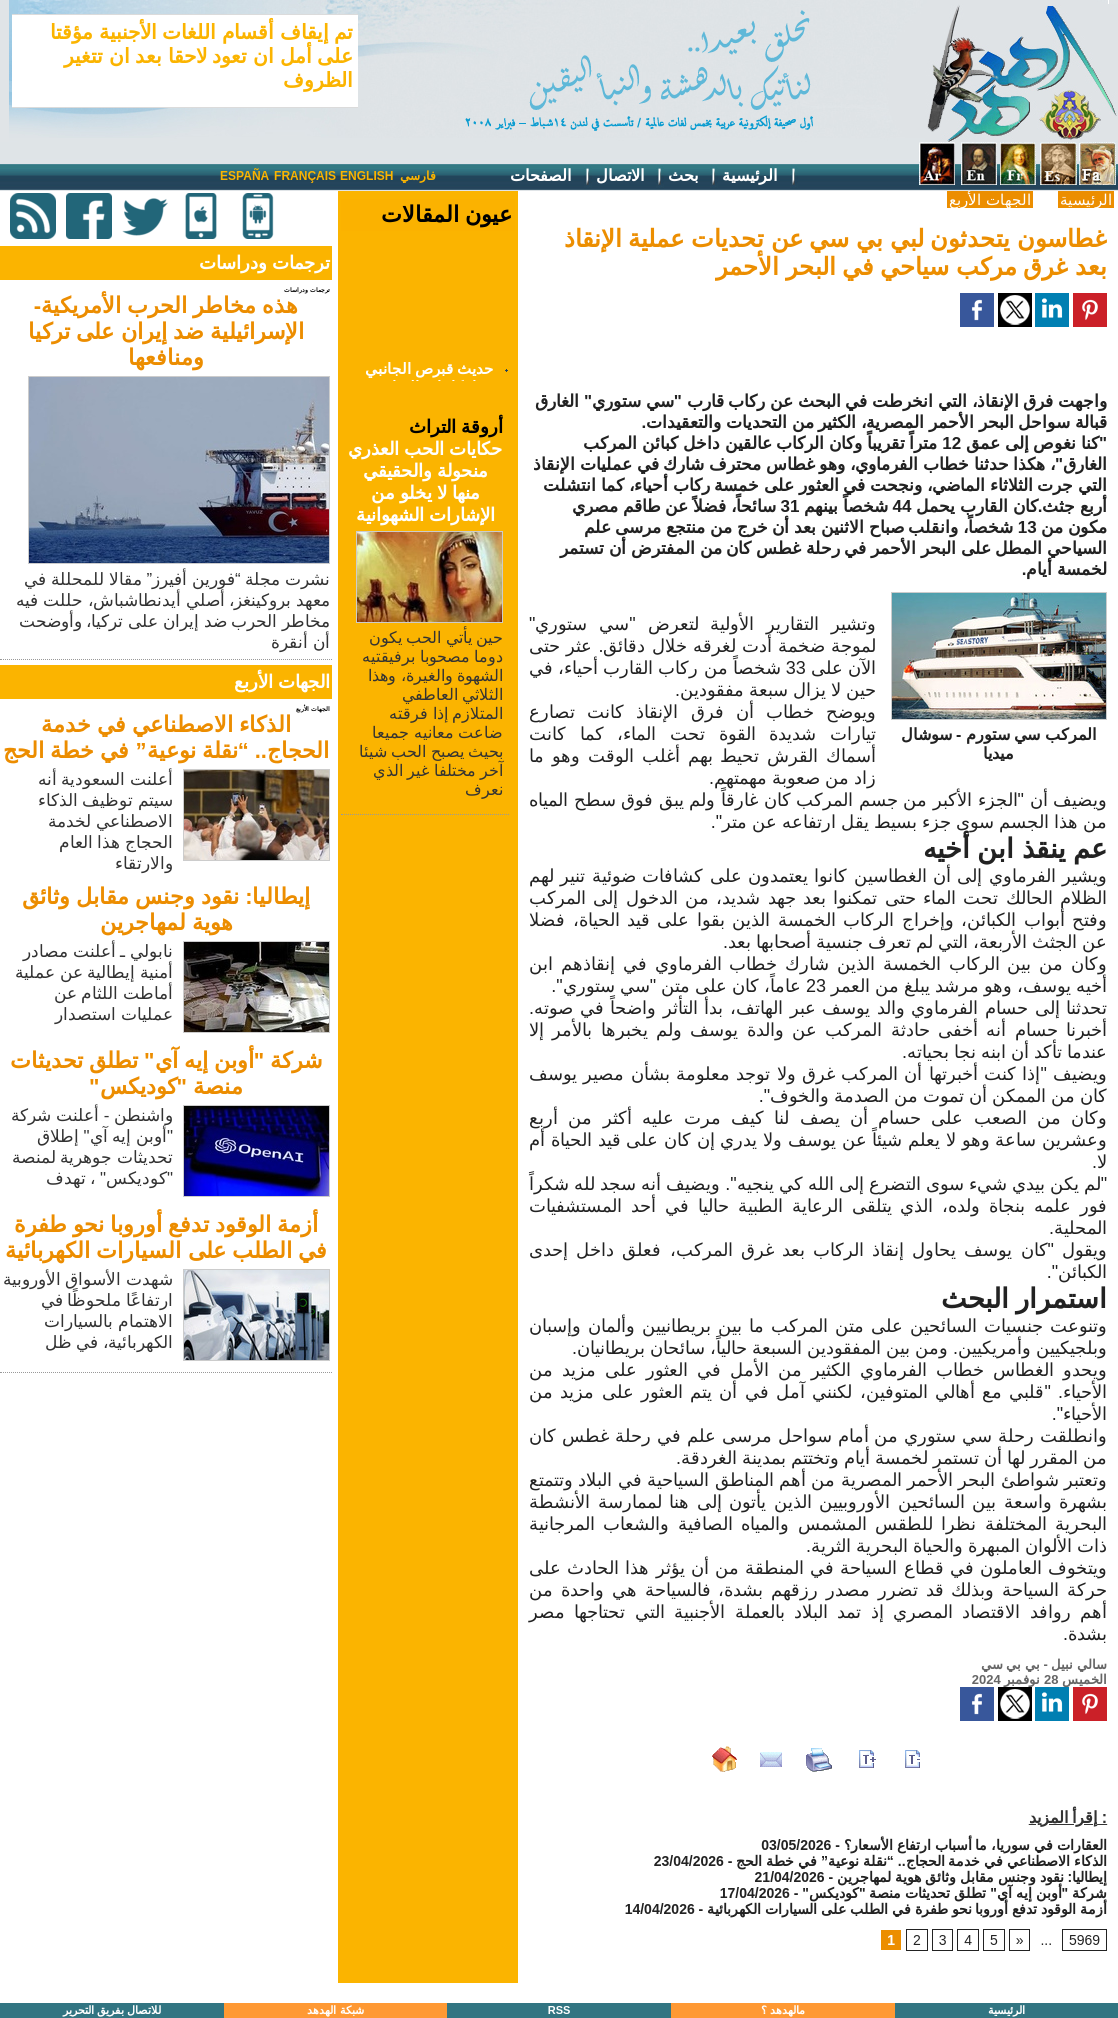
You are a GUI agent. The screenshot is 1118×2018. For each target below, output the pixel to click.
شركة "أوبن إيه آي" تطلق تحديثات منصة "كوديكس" (166, 1073)
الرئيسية (759, 176)
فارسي (418, 176)
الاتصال (630, 176)
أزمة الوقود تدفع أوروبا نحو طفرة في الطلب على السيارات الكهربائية (165, 1237)
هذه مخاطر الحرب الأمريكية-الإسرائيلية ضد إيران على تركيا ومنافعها (165, 331)
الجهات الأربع (989, 199)
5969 (1084, 1940)
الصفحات (550, 176)
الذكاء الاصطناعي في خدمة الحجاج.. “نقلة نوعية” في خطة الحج (166, 737)
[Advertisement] (168, 1518)
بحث (693, 176)
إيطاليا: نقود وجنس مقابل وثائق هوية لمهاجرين (166, 909)
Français (305, 176)
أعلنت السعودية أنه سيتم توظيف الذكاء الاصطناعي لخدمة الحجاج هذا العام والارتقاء (105, 821)
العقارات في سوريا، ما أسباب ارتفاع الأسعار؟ (975, 1845)
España (244, 176)
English (366, 176)
